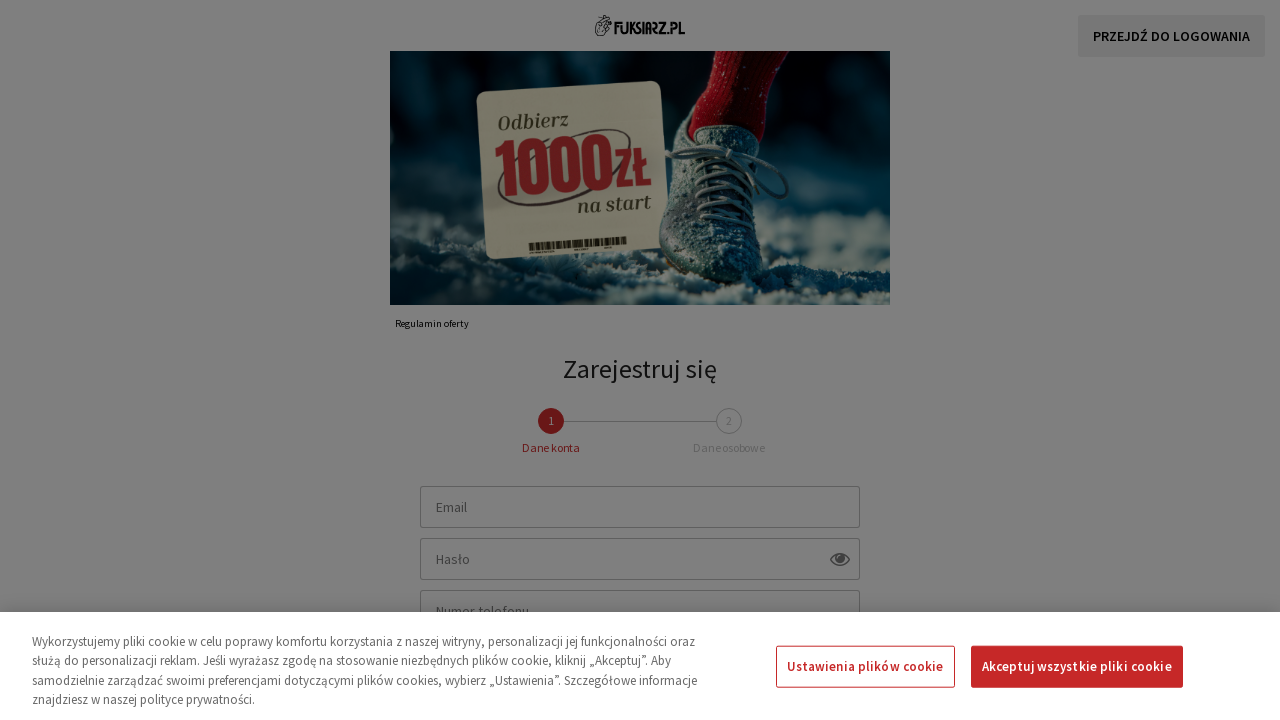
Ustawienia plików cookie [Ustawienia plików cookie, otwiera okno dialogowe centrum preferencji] (865, 666)
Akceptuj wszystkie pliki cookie (1077, 666)
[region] (640, 666)
